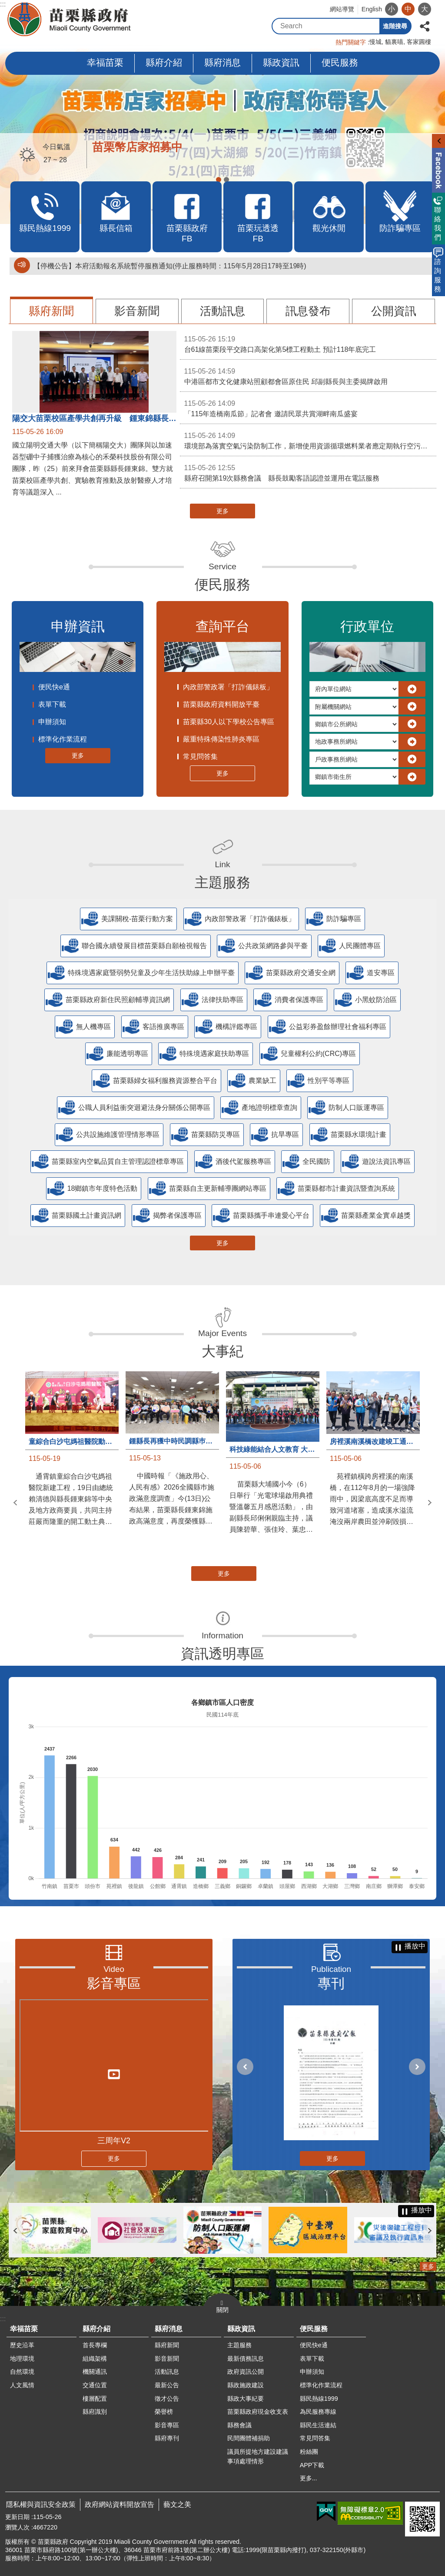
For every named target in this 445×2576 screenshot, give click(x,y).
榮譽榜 (164, 2411)
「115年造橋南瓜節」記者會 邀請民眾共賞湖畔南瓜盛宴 (308, 408)
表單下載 (52, 704)
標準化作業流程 (62, 739)
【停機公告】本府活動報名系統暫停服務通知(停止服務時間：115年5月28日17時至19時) (169, 266)
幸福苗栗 (105, 62)
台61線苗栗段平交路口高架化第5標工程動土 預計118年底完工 (308, 343)
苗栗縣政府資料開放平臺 (221, 704)
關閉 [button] (222, 2309)
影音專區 (114, 1983)
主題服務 (222, 882)
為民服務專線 (318, 2411)
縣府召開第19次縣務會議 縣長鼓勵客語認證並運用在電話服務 (308, 472)
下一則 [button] (429, 1502)
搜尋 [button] (371, 26)
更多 (222, 511)
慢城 (375, 41)
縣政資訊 (281, 62)
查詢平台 (222, 626)
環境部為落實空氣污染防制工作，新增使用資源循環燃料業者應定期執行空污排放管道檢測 (309, 440)
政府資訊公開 (245, 2371)
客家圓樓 (419, 41)
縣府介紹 (164, 62)
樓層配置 (95, 2398)
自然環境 (22, 2371)
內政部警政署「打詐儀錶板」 (228, 687)
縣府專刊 (167, 2438)
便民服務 (340, 62)
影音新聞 (136, 311)
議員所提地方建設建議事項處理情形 (257, 2456)
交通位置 (95, 2385)
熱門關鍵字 (350, 42)
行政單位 (367, 626)
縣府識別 (95, 2411)
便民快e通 (54, 687)
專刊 (331, 1983)
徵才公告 (167, 2398)
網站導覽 (342, 9)
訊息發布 (308, 311)
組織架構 (95, 2358)
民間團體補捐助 (248, 2438)
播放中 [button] (415, 1946)
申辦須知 (52, 721)
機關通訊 (95, 2371)
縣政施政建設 (245, 2385)
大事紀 (222, 1351)
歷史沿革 (22, 2345)
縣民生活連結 (318, 2425)
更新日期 (17, 2516)
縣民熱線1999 (319, 2398)
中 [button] (408, 9)
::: (3, 4)
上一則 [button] (15, 1502)
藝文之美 (177, 2504)
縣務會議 (239, 2425)
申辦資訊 (78, 626)
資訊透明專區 (222, 1653)
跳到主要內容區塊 (4, 4)
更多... (308, 2478)
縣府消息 (222, 62)
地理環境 (22, 2358)
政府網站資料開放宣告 (119, 2504)
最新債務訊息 (245, 2358)
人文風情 (22, 2385)
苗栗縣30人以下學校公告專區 (228, 721)
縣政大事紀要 (245, 2398)
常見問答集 (200, 756)
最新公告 (167, 2385)
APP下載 (312, 2465)
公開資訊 (393, 311)
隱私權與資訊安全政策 (41, 2504)
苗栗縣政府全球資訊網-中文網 (69, 19)
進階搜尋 (395, 26)
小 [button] (391, 9)
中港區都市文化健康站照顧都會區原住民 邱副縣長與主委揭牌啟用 (308, 375)
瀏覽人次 (17, 2527)
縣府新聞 (51, 311)
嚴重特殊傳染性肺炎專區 (221, 739)
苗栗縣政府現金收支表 (257, 2411)
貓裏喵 (394, 41)
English (372, 9)
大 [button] (424, 9)
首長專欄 (95, 2345)
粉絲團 (309, 2451)
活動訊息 (222, 311)
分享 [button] (424, 25)
